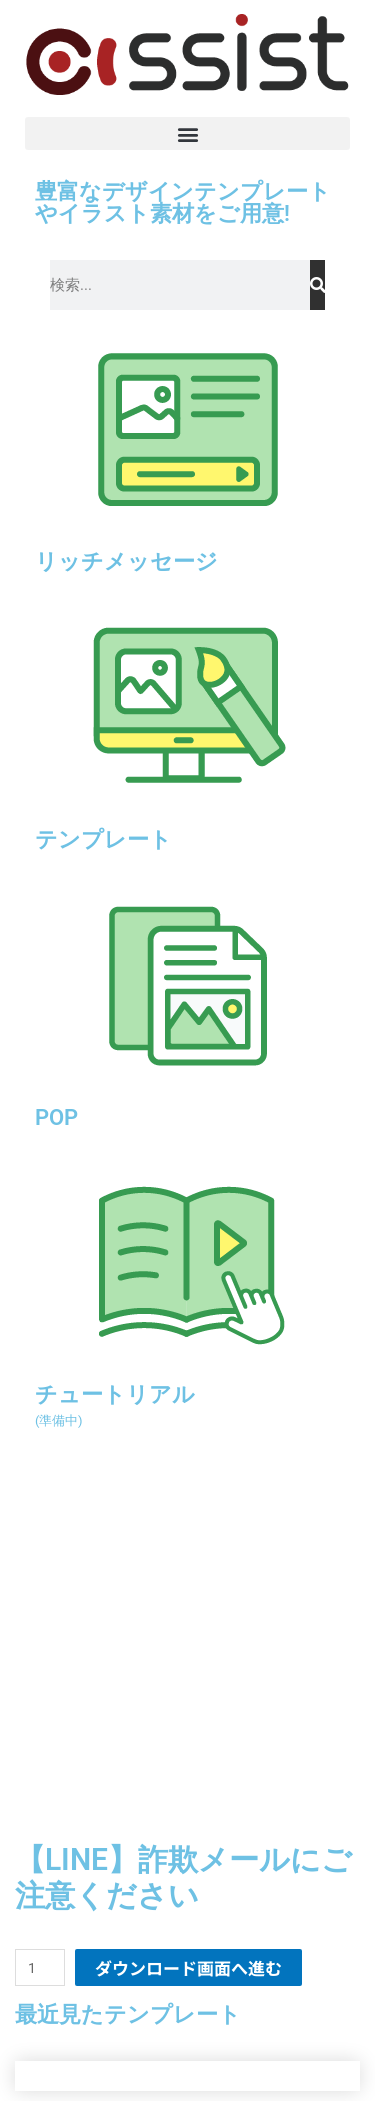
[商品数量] (40, 1967)
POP (56, 1117)
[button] (187, 133)
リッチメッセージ (126, 561)
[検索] (317, 285)
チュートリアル (115, 1404)
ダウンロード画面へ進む (188, 1967)
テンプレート (103, 839)
